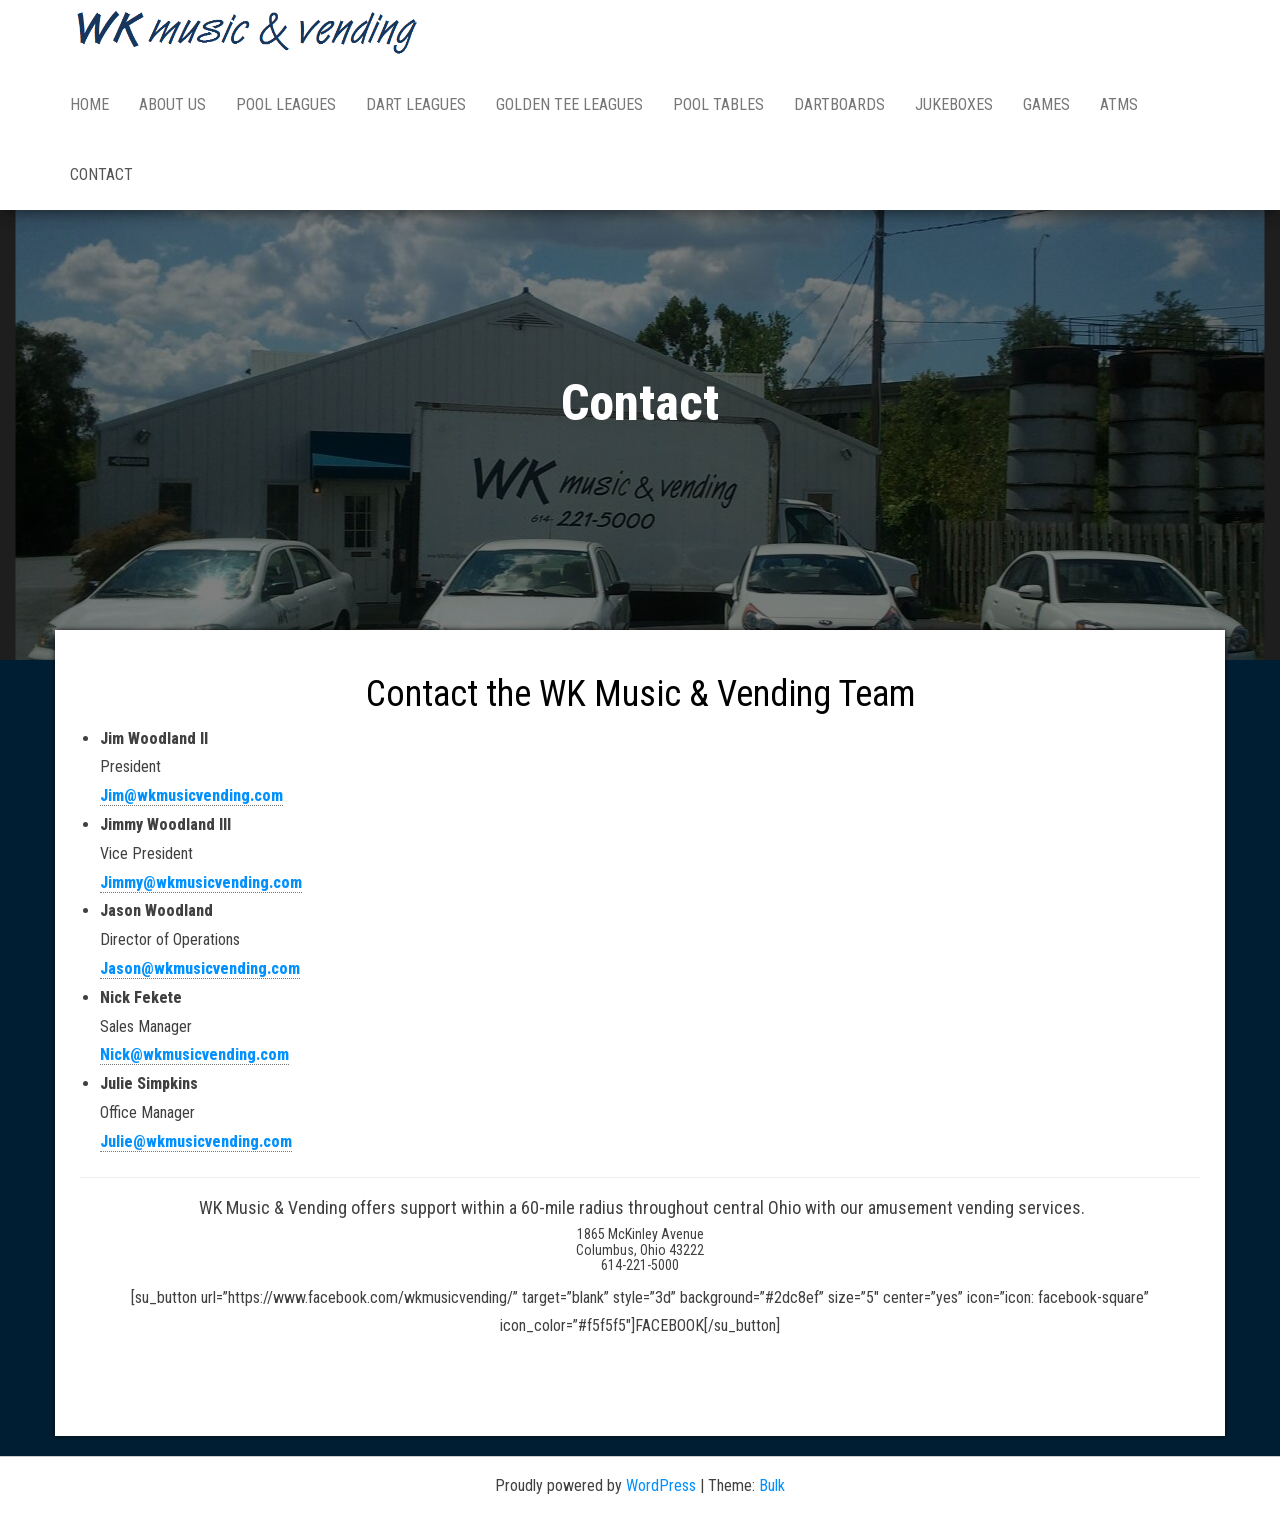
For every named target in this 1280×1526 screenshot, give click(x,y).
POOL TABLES (718, 104)
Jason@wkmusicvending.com (200, 968)
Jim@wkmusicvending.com (191, 795)
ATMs (1119, 104)
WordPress (661, 1485)
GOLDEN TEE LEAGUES (569, 104)
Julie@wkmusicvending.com (196, 1141)
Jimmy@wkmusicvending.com (201, 882)
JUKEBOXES (954, 104)
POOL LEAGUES (286, 104)
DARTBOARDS (839, 104)
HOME (89, 104)
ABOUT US (172, 104)
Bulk (772, 1485)
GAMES (1046, 104)
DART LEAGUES (416, 104)
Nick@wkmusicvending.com (194, 1054)
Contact (101, 174)
